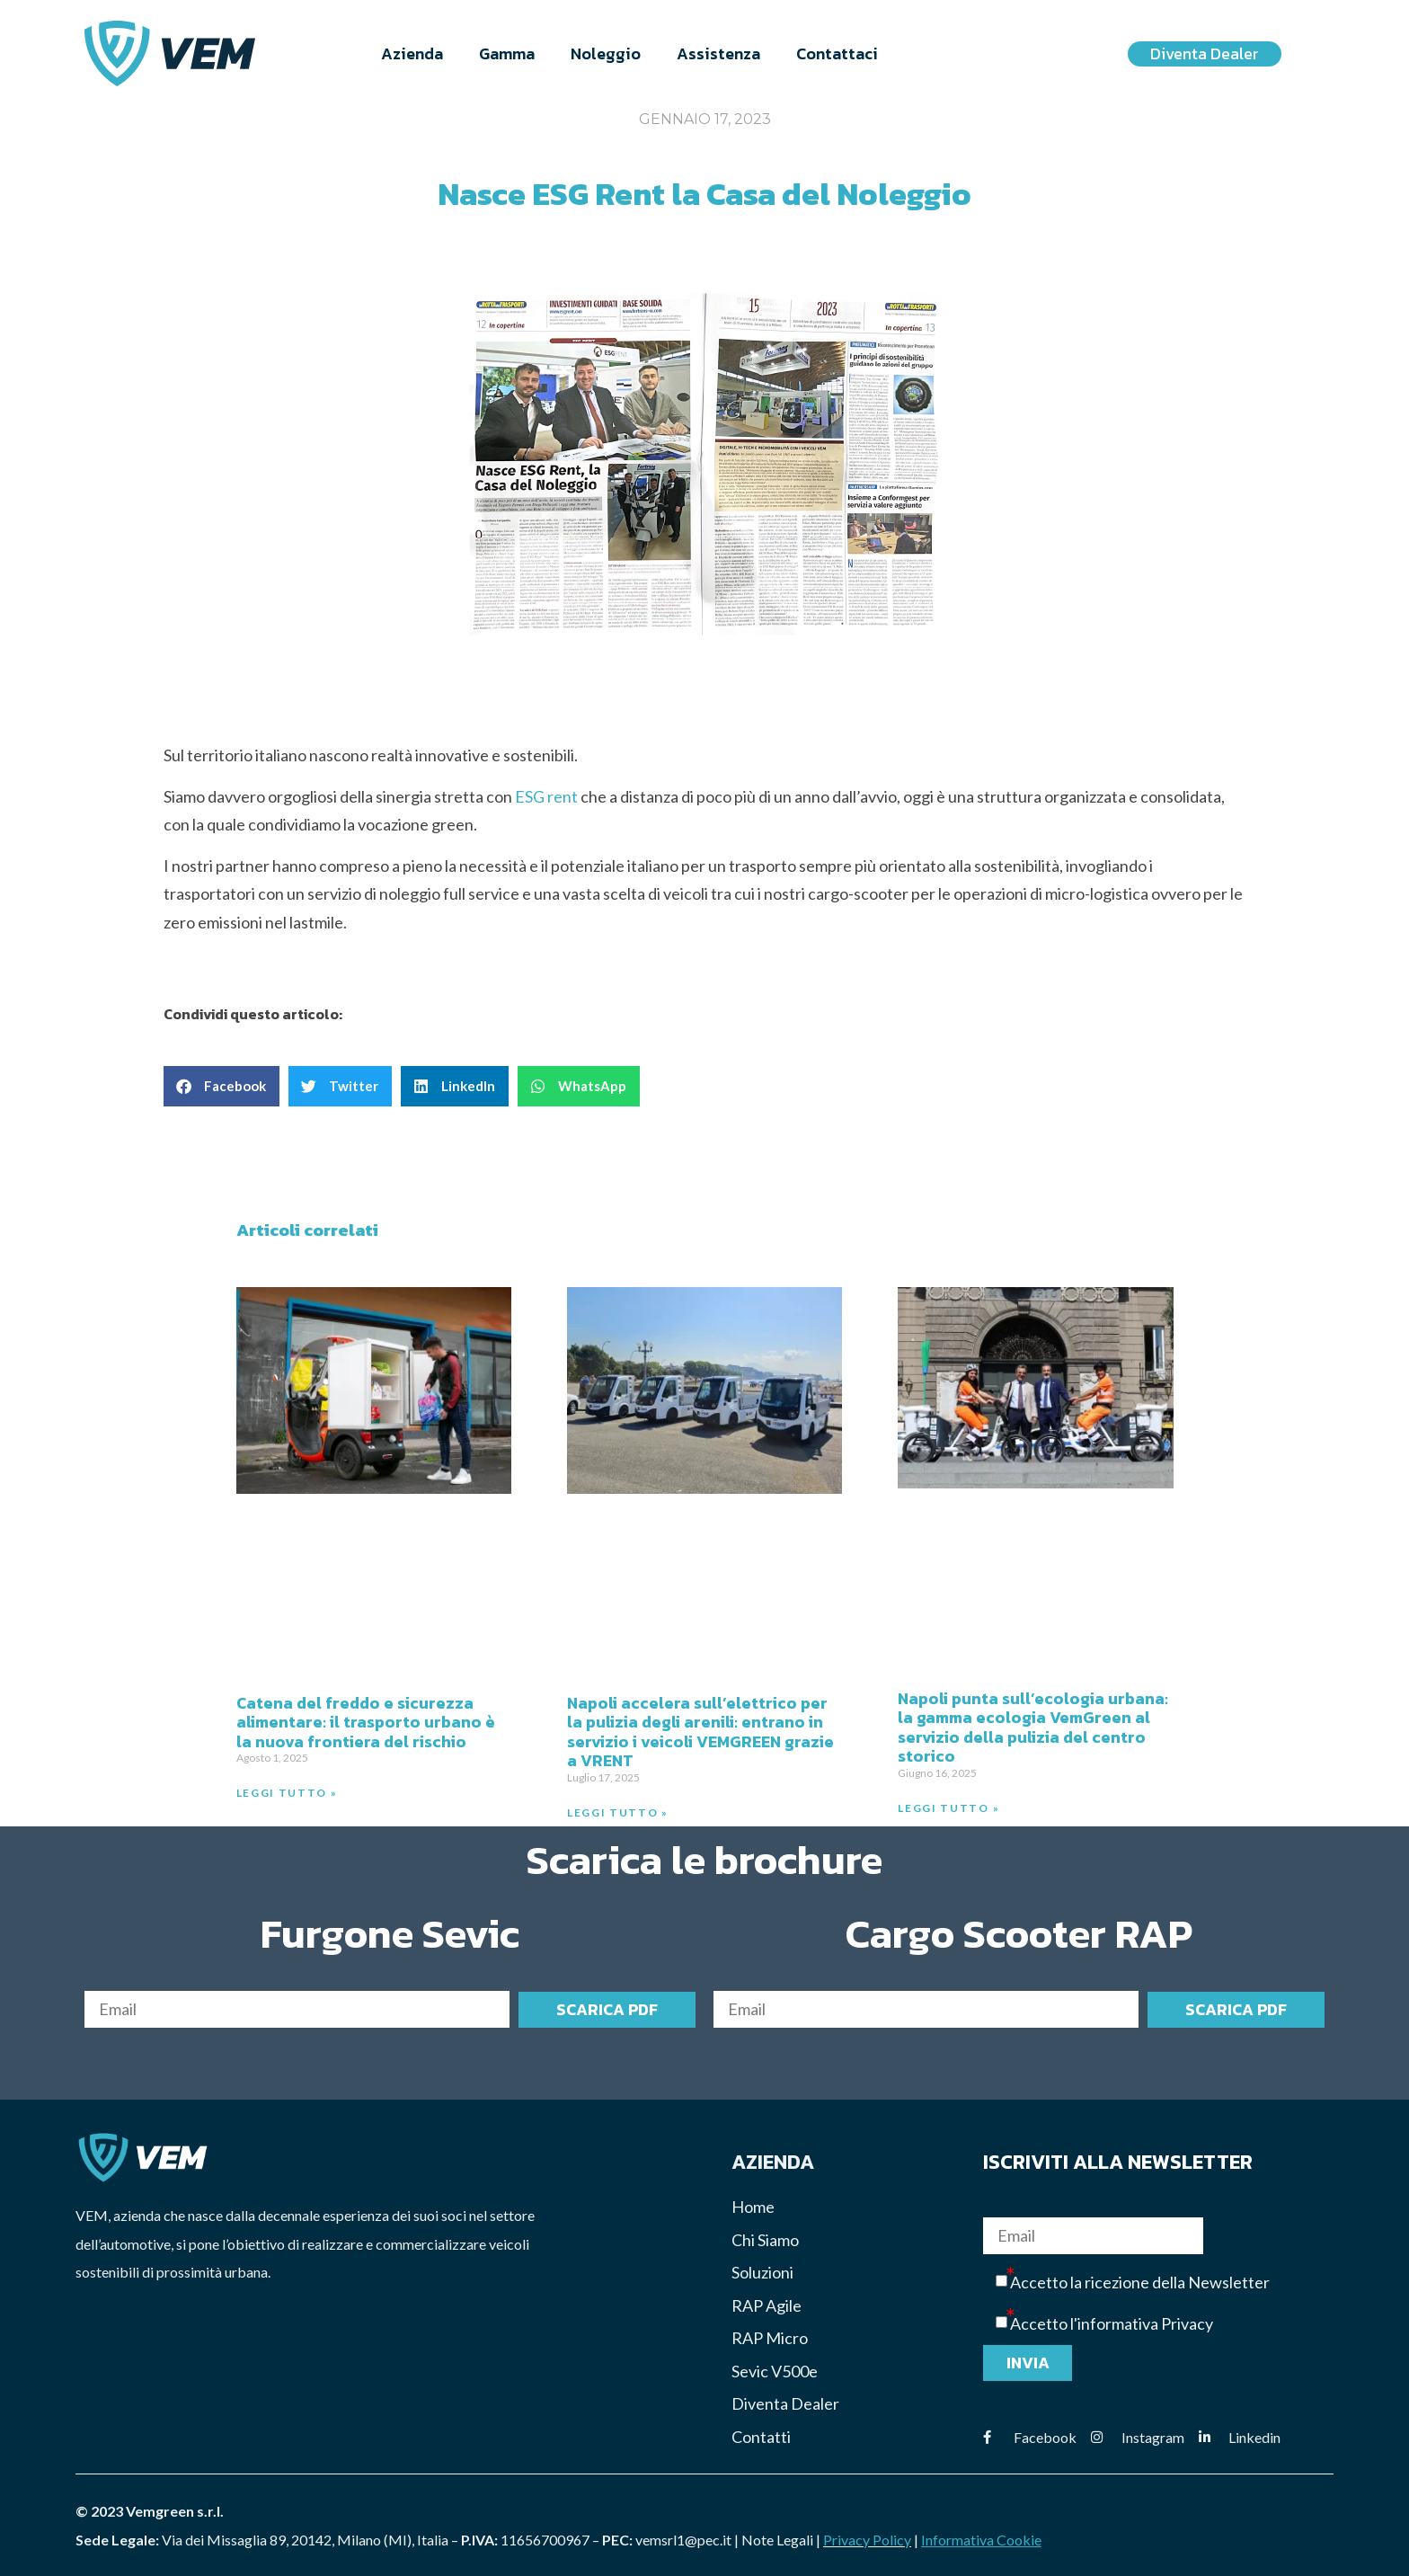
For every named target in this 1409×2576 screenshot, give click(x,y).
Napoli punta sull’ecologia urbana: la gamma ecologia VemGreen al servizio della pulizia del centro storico (1033, 1727)
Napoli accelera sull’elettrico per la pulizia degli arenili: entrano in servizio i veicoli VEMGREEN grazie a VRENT (700, 1732)
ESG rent (546, 796)
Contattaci (837, 53)
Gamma (507, 53)
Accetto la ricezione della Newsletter (1140, 2283)
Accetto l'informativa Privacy (1111, 2324)
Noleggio (606, 53)
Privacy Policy (867, 2539)
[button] (221, 1087)
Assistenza (718, 53)
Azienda (412, 53)
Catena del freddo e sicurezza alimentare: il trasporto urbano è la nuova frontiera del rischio (365, 1722)
